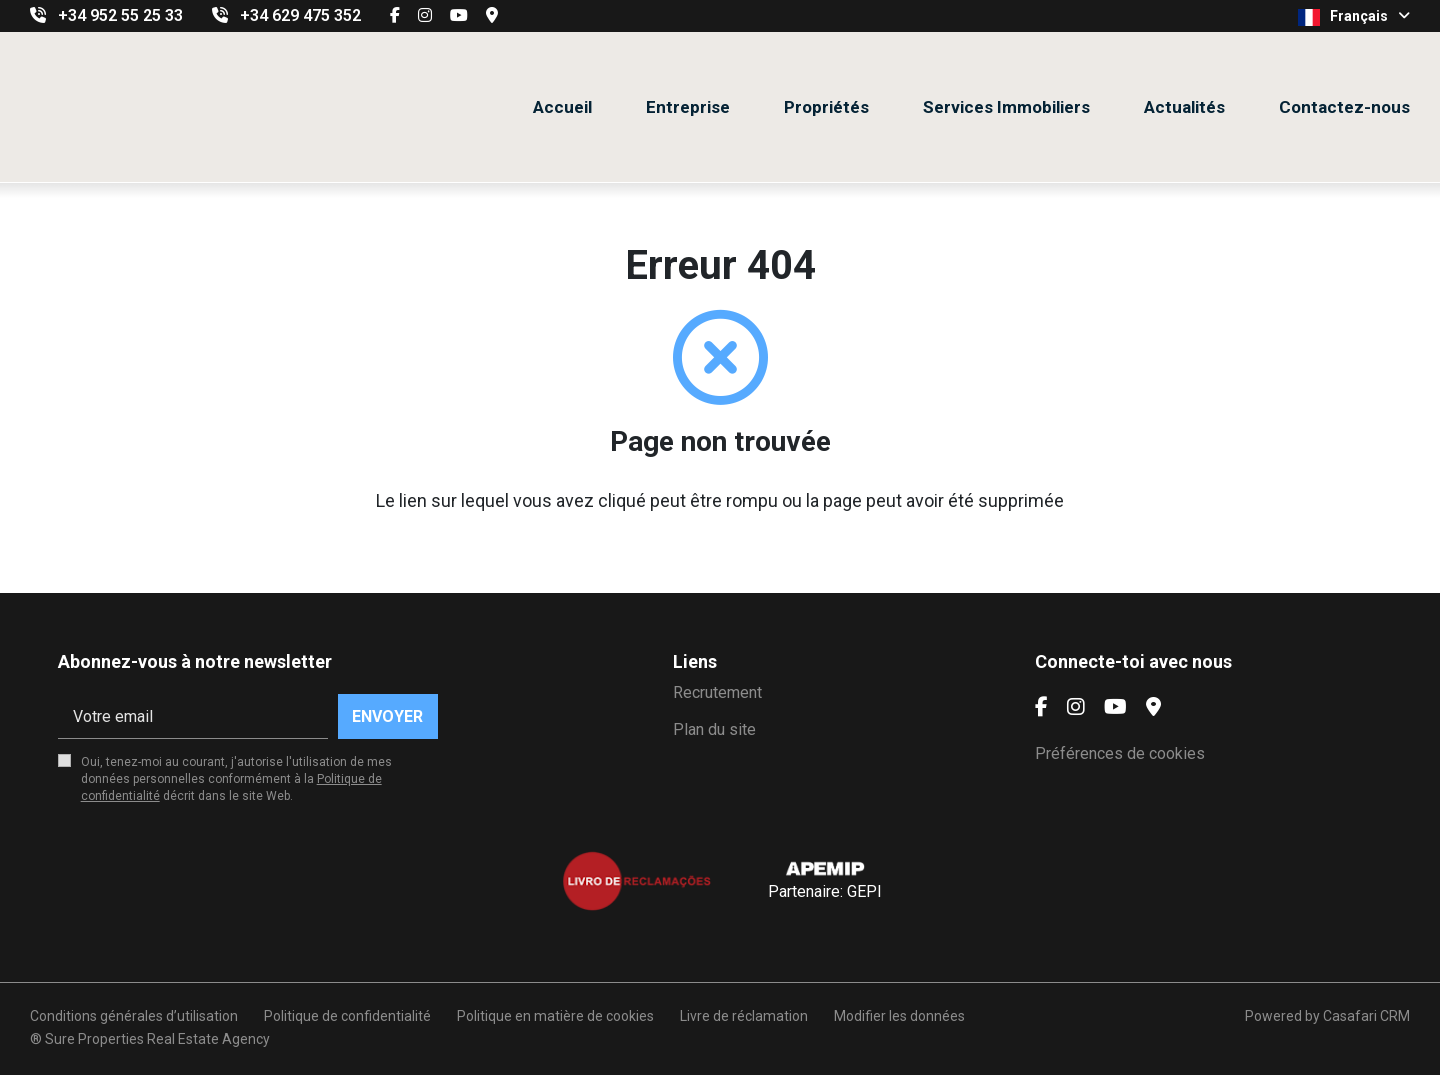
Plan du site (714, 729)
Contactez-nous (1344, 107)
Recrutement (717, 692)
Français (1354, 17)
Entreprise (688, 107)
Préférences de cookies (1120, 753)
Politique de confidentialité (347, 1016)
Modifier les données (899, 1016)
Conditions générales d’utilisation (134, 1016)
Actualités (1184, 107)
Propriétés (826, 107)
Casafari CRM (1366, 1016)
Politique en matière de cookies (555, 1016)
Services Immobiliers (1006, 107)
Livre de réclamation (744, 1016)
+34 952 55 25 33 (120, 15)
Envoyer (387, 716)
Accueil (562, 107)
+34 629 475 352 (300, 15)
